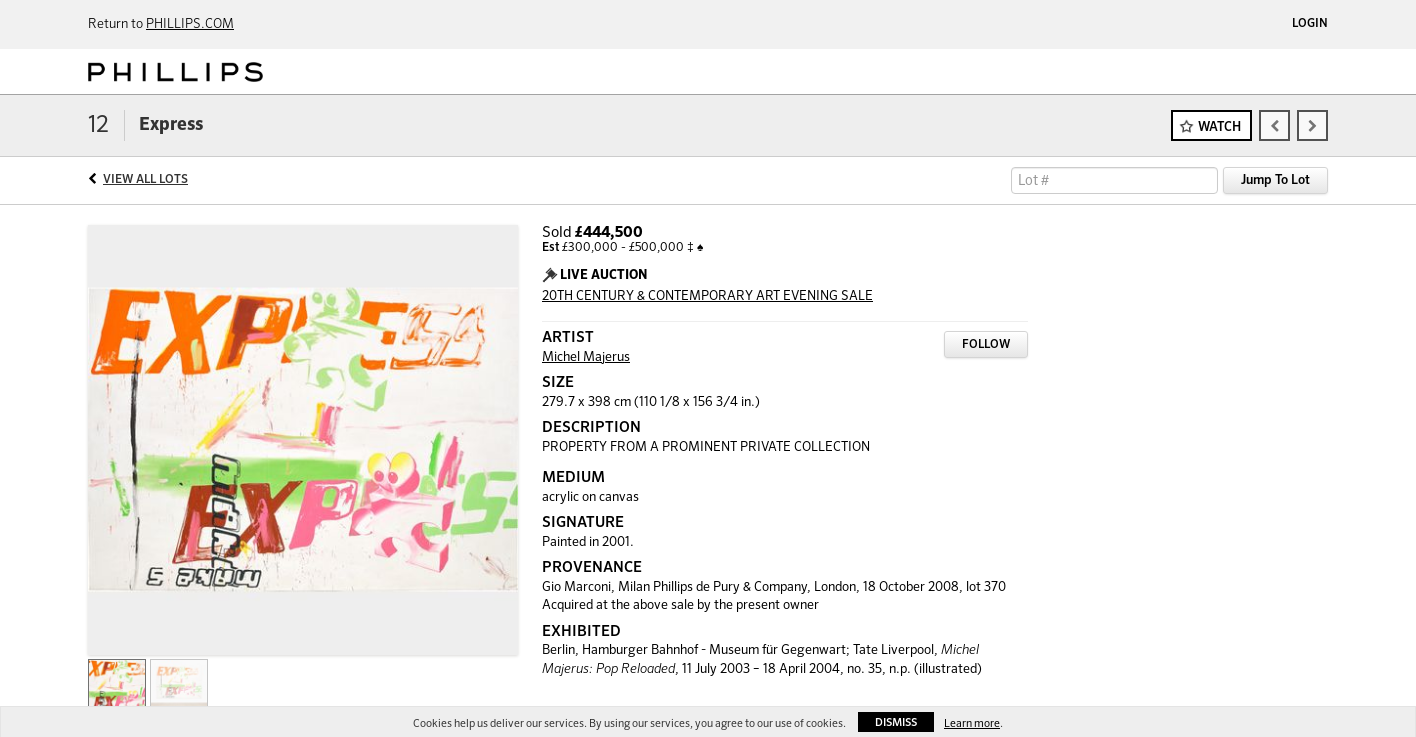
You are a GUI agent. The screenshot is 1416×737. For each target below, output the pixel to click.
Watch (1219, 127)
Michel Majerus (586, 357)
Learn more (972, 723)
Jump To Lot (1275, 180)
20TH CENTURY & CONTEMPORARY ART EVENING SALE (707, 296)
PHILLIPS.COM (190, 24)
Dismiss (896, 722)
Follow (986, 345)
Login (1310, 24)
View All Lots (145, 180)
